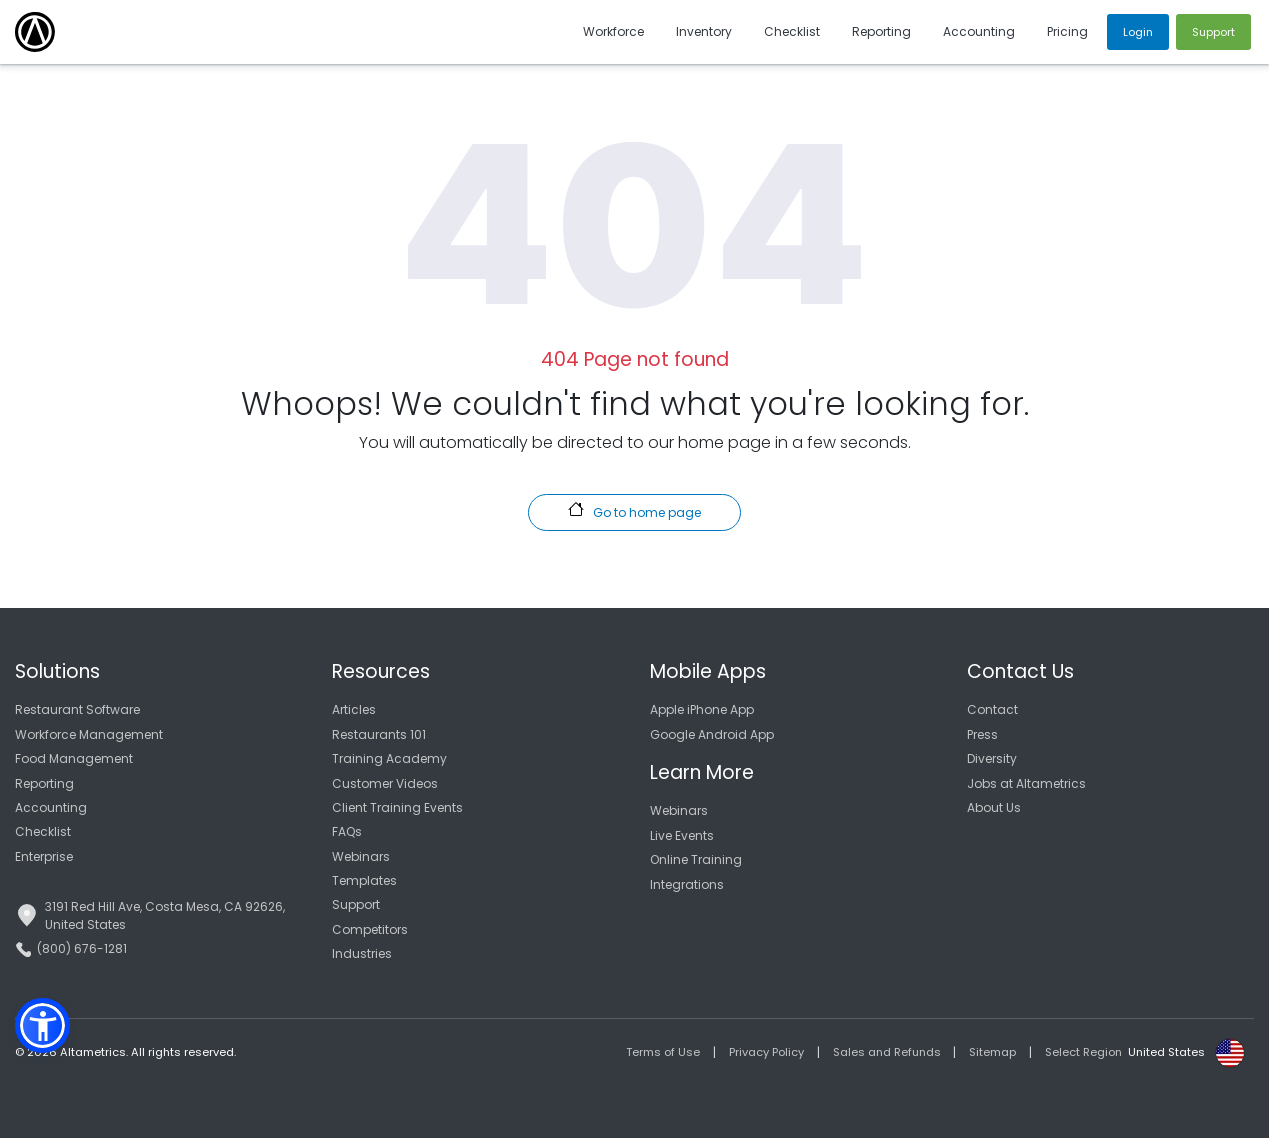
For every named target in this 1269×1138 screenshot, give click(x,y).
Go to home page (634, 511)
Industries (362, 953)
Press (982, 734)
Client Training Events (397, 807)
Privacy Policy (766, 1052)
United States (1166, 1052)
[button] (42, 1025)
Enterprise (44, 856)
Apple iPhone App (702, 709)
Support (356, 904)
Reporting (44, 783)
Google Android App (712, 734)
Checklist (43, 831)
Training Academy (389, 758)
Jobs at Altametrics (1026, 783)
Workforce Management (89, 734)
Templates (364, 880)
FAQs (347, 831)
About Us (994, 807)
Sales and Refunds (887, 1052)
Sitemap (992, 1052)
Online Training (696, 859)
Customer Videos (385, 783)
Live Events (682, 835)
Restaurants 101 (379, 734)
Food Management (74, 758)
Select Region (1083, 1052)
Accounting (51, 807)
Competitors (370, 929)
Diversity (992, 758)
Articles (354, 709)
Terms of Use (663, 1052)
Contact (992, 709)
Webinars (361, 856)
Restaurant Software (77, 709)
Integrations (687, 884)
